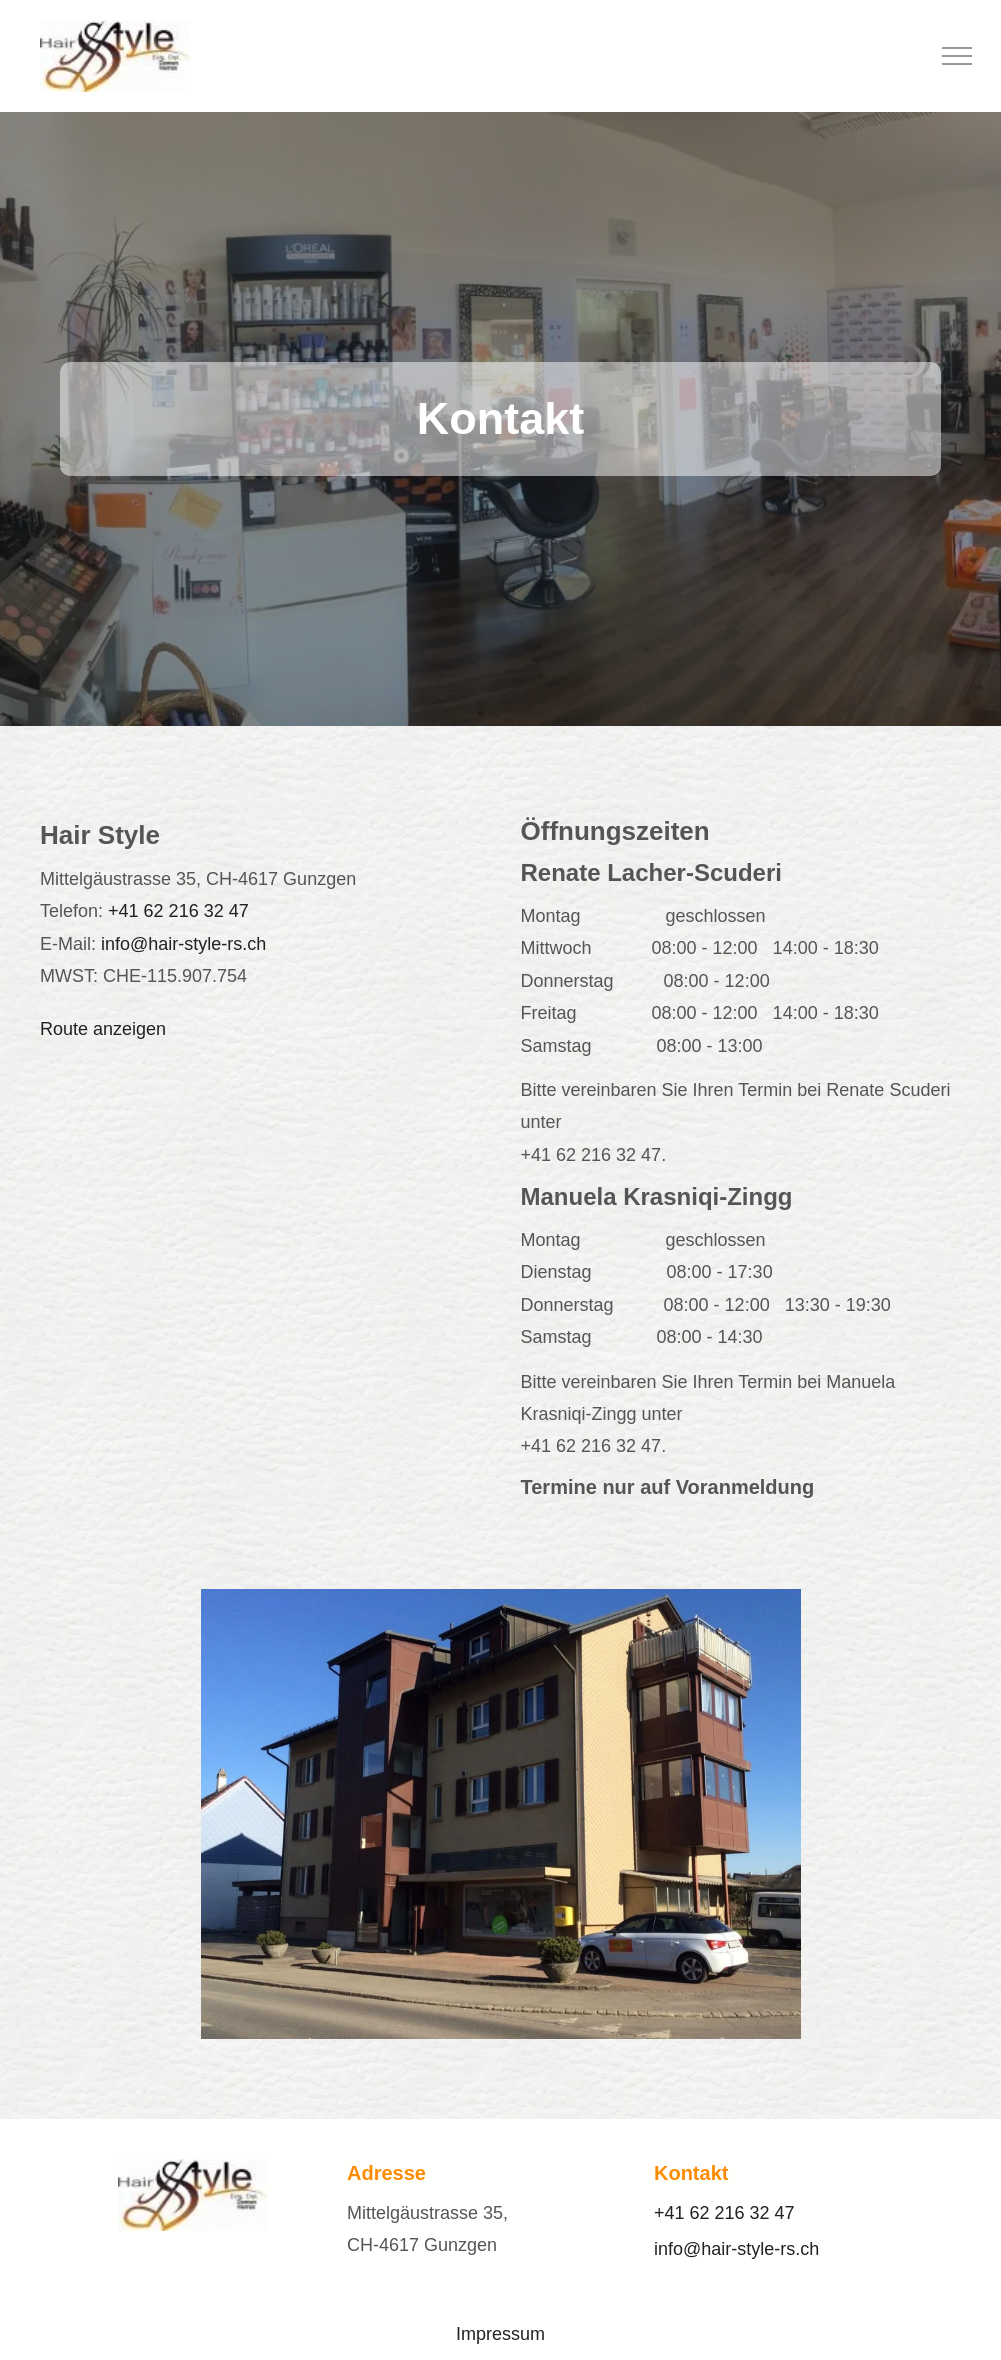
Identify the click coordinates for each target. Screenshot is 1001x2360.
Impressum (500, 2334)
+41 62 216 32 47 (178, 911)
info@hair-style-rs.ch (183, 944)
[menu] (957, 56)
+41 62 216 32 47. (594, 1155)
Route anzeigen (103, 1029)
